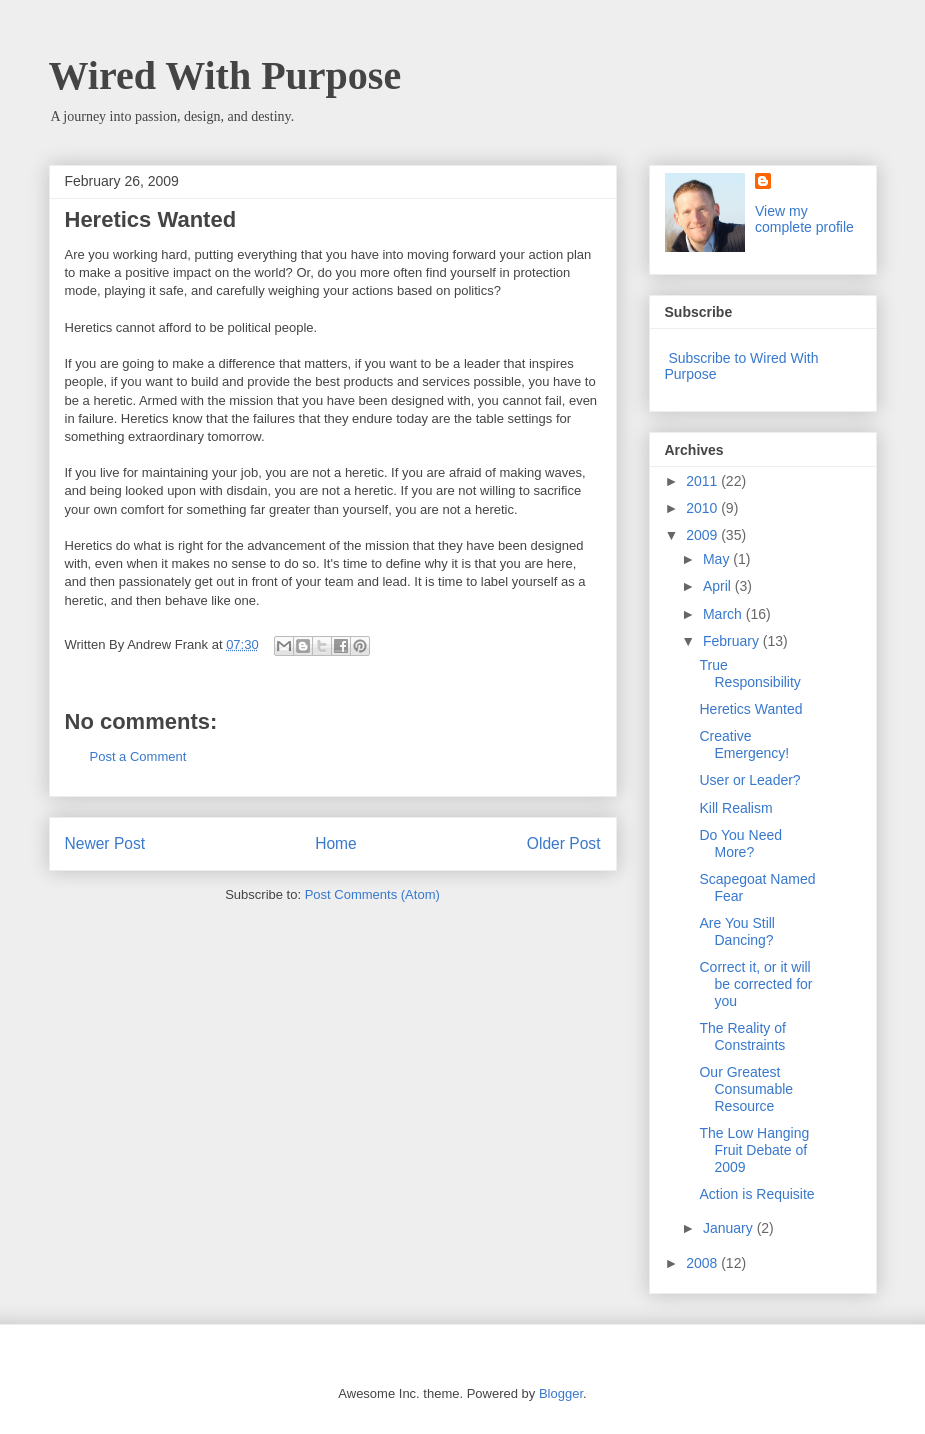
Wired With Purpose (225, 75)
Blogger (561, 1393)
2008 (703, 1263)
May (718, 559)
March (724, 614)
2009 (703, 535)
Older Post (564, 843)
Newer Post (105, 843)
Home (336, 843)
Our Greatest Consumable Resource (746, 1089)
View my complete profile (804, 219)
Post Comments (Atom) (372, 894)
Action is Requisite (756, 1194)
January (730, 1228)
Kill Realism (735, 808)
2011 (703, 481)
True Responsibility (749, 673)
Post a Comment (138, 756)
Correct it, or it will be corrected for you (755, 984)
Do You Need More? (740, 843)
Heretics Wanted (750, 709)
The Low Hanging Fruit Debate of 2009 (754, 1150)
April (719, 586)
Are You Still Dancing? (737, 931)
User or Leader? (749, 780)
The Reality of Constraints (742, 1036)
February (733, 641)
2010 (703, 508)
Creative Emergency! (744, 744)
